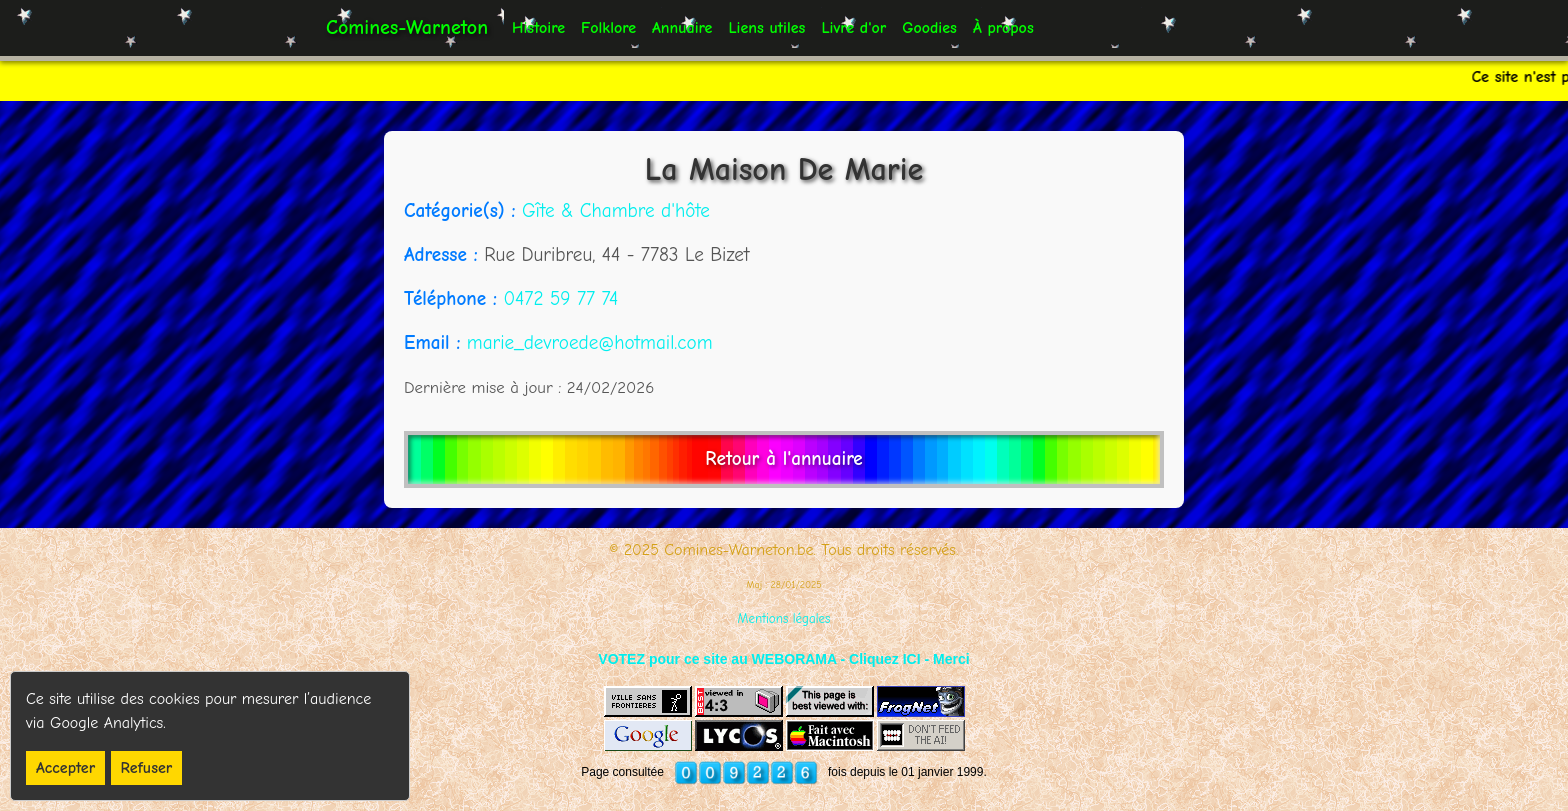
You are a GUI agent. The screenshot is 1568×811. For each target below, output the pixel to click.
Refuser (147, 768)
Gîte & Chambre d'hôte (616, 211)
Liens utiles (766, 28)
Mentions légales (784, 618)
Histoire (538, 28)
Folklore (608, 28)
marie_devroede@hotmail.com (590, 343)
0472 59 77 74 (560, 299)
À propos (1003, 28)
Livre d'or (853, 28)
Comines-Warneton (407, 27)
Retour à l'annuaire (783, 459)
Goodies (929, 28)
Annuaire (682, 28)
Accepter (65, 768)
